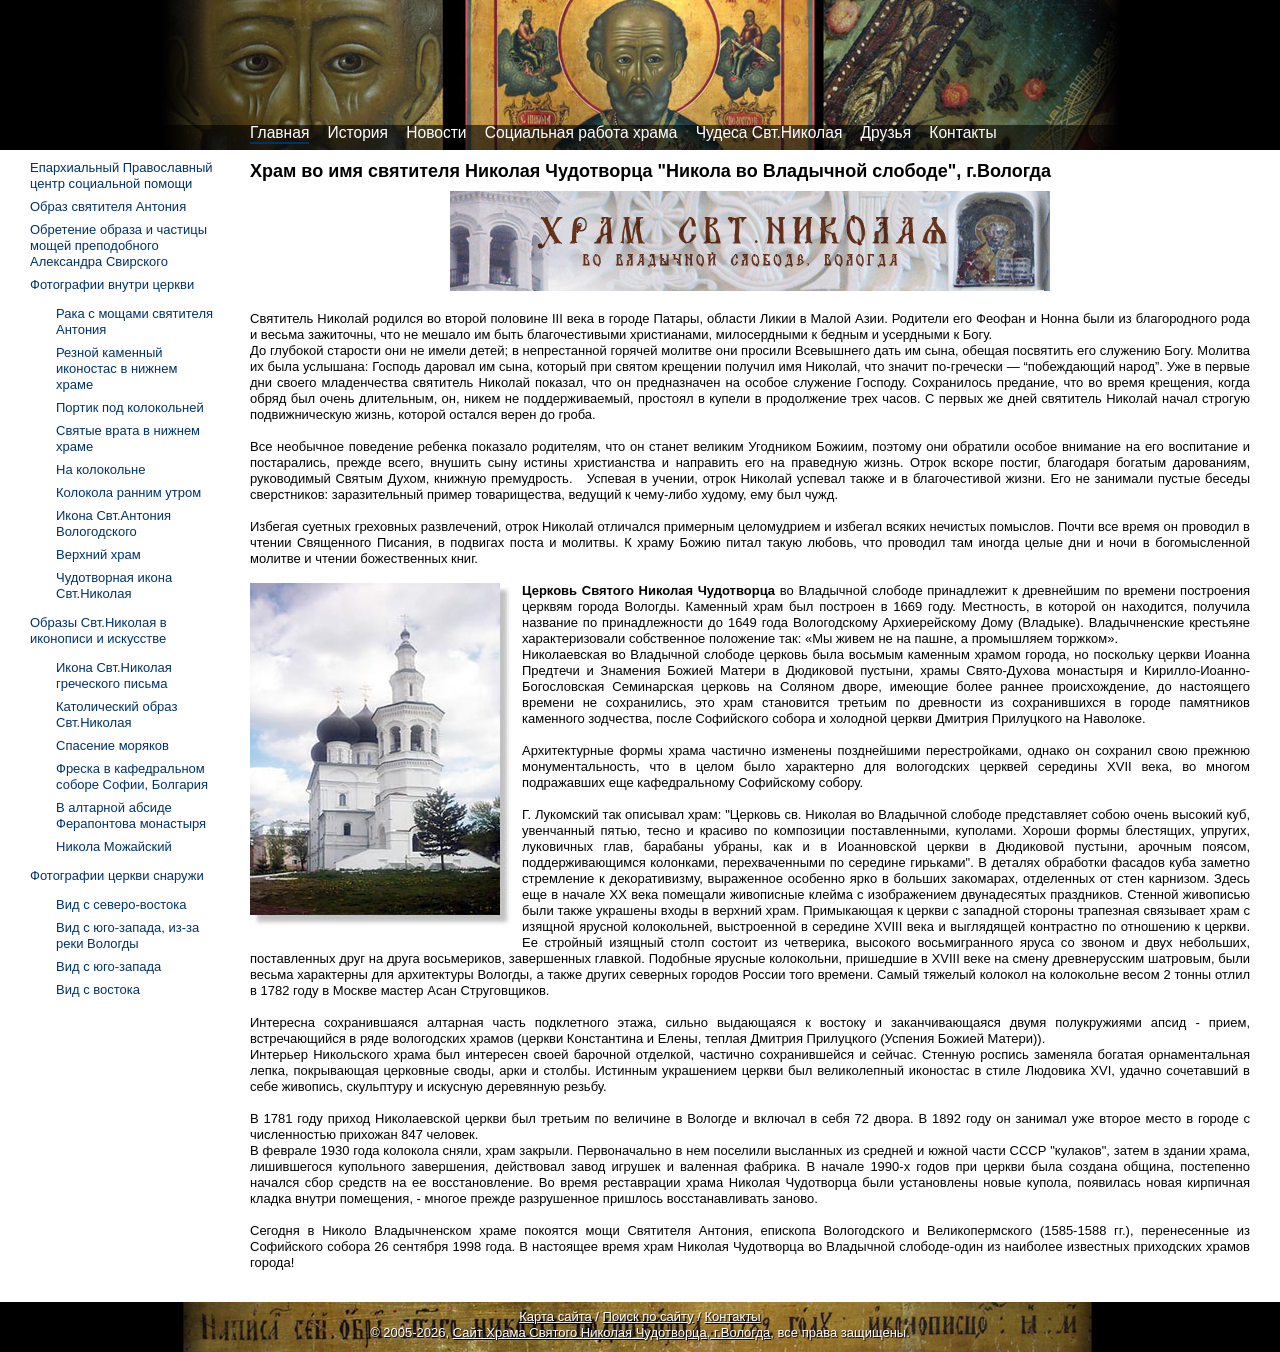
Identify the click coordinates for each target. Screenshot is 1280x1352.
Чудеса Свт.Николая (769, 132)
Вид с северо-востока (121, 904)
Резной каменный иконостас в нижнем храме (116, 368)
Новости (436, 132)
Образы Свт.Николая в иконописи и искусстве (98, 630)
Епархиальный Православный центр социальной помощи (121, 175)
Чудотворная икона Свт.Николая (114, 585)
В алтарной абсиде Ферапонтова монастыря (131, 815)
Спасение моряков (112, 745)
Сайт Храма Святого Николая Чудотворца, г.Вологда (612, 1332)
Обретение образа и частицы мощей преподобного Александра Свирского (118, 245)
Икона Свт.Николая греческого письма (114, 675)
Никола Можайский (114, 846)
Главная (279, 132)
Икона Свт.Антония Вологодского (113, 523)
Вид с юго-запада (108, 966)
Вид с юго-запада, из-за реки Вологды (127, 935)
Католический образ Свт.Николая (116, 714)
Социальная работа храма (581, 132)
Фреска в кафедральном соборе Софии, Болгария (132, 776)
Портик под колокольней (130, 407)
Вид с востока (98, 989)
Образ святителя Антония (108, 206)
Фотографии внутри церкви (112, 284)
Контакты (962, 132)
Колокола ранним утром (128, 492)
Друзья (886, 132)
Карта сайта (555, 1316)
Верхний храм (98, 554)
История (358, 132)
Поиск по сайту (648, 1316)
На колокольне (101, 469)
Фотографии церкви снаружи (117, 875)
